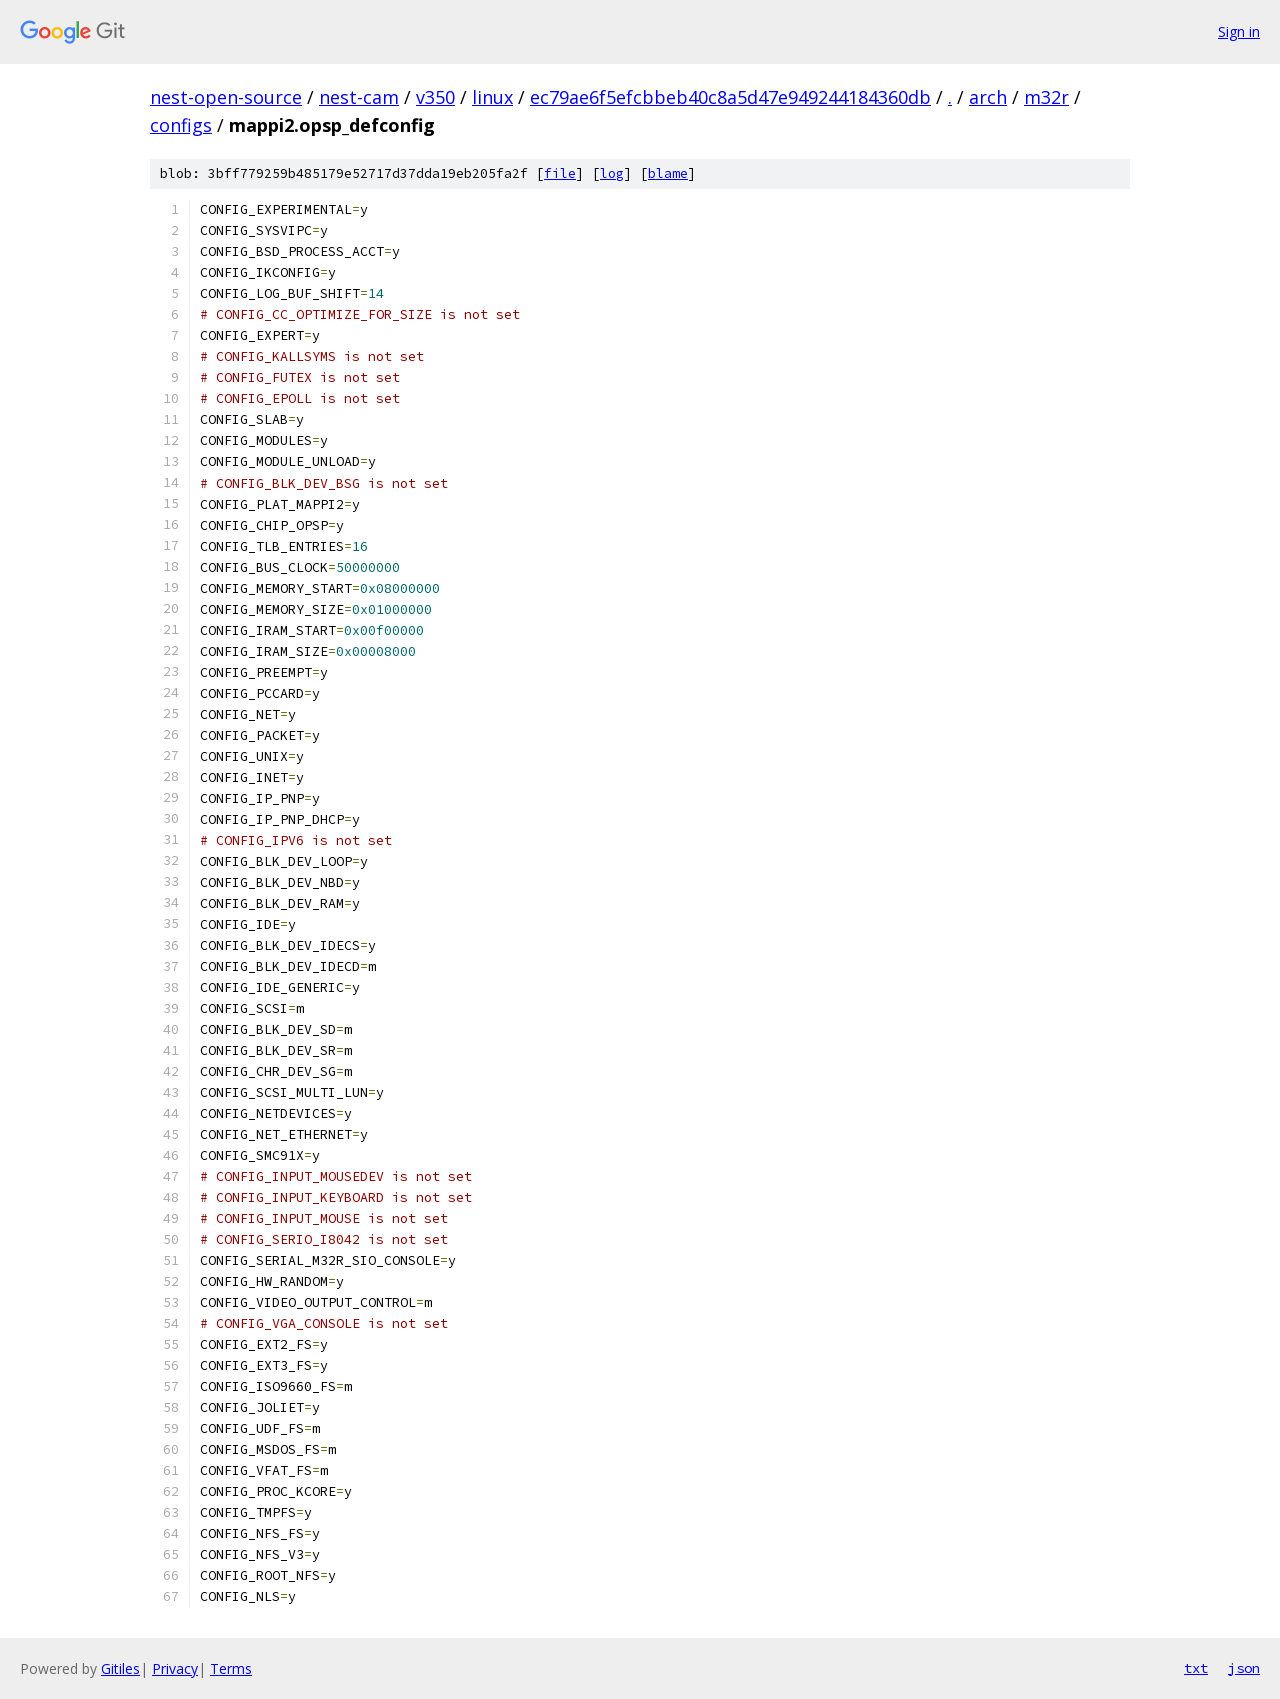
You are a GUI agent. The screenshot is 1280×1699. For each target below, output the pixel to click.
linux (492, 97)
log (612, 173)
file (560, 173)
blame (668, 173)
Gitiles (120, 1668)
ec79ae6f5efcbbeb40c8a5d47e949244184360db (730, 97)
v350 (435, 97)
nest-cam (359, 97)
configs (181, 125)
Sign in (1239, 31)
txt (1196, 1668)
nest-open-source (226, 97)
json (1244, 1668)
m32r (1046, 97)
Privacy (175, 1668)
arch (988, 97)
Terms (231, 1668)
